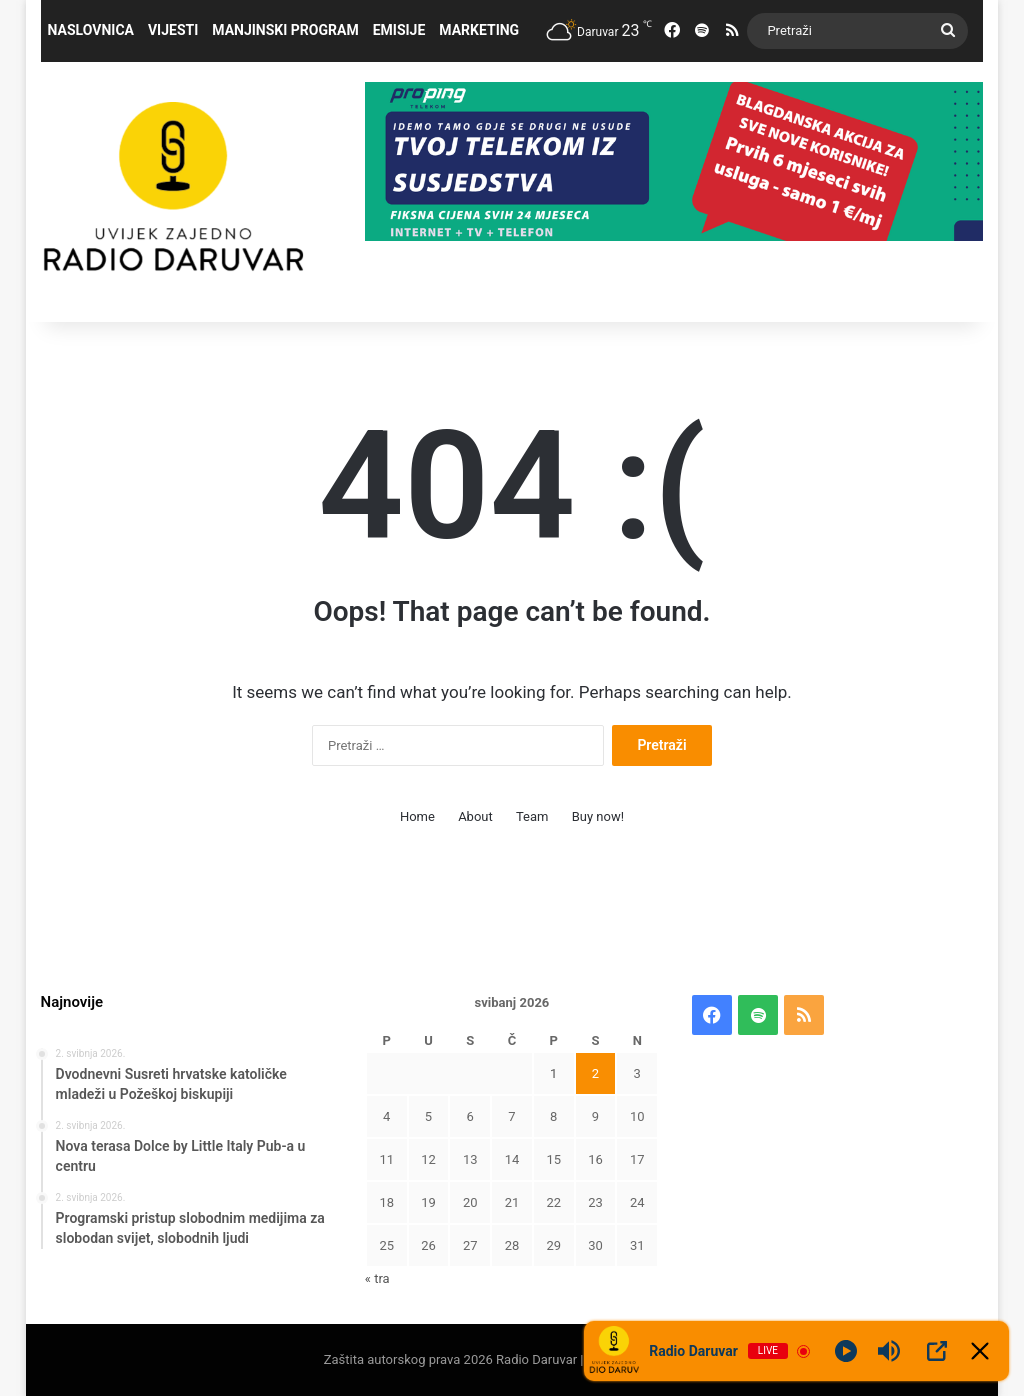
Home (417, 816)
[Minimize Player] (980, 1351)
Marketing (479, 30)
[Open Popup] (937, 1351)
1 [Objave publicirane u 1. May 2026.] (553, 1073)
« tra (377, 1278)
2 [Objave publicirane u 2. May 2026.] (595, 1073)
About (475, 816)
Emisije (399, 30)
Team (532, 816)
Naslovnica (91, 30)
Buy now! (598, 816)
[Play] (846, 1351)
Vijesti (173, 30)
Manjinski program (285, 30)
